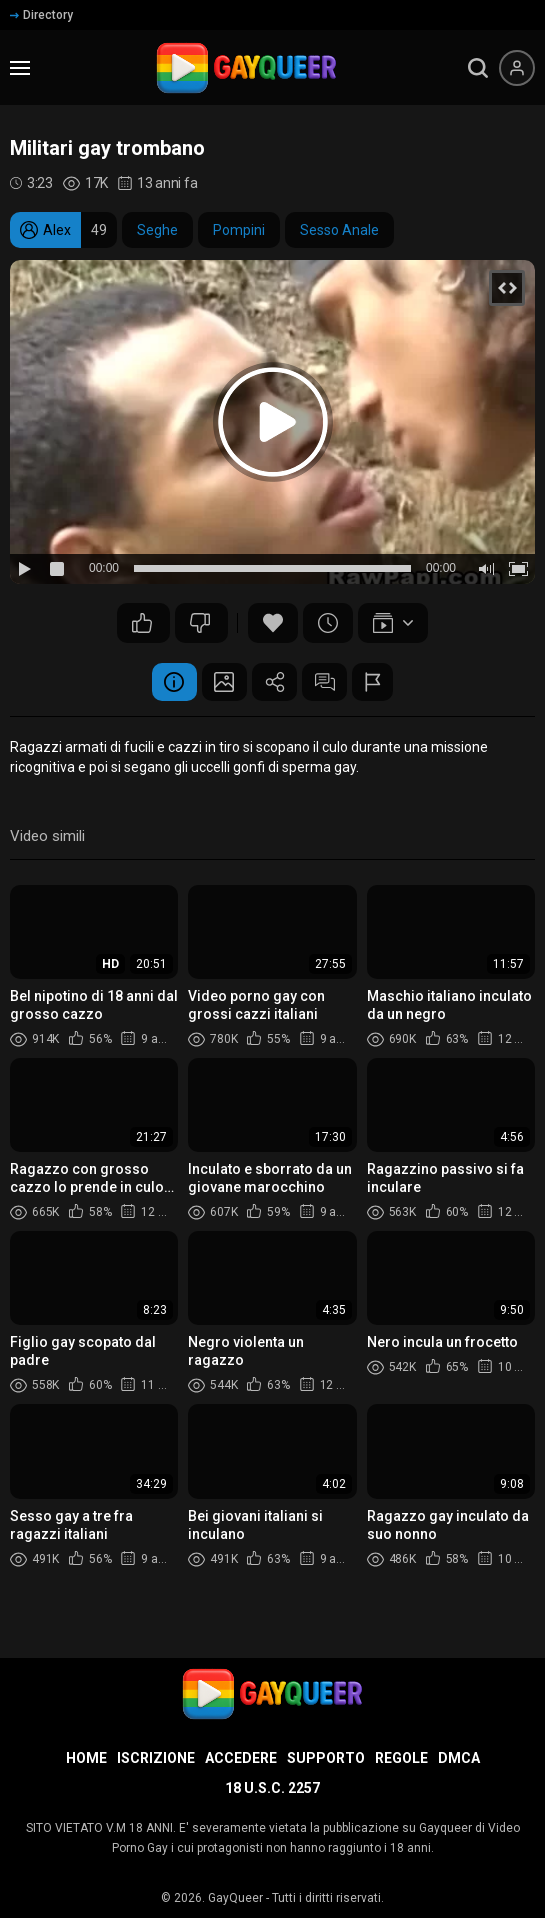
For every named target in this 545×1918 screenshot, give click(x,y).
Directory (41, 15)
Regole (401, 1758)
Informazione (165, 683)
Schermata (220, 683)
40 (142, 623)
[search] (478, 68)
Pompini (239, 230)
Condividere (275, 683)
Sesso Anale (339, 230)
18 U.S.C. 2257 (272, 1788)
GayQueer (235, 1898)
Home (86, 1758)
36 (200, 623)
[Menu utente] (517, 68)
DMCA (459, 1758)
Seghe (157, 230)
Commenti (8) (330, 683)
